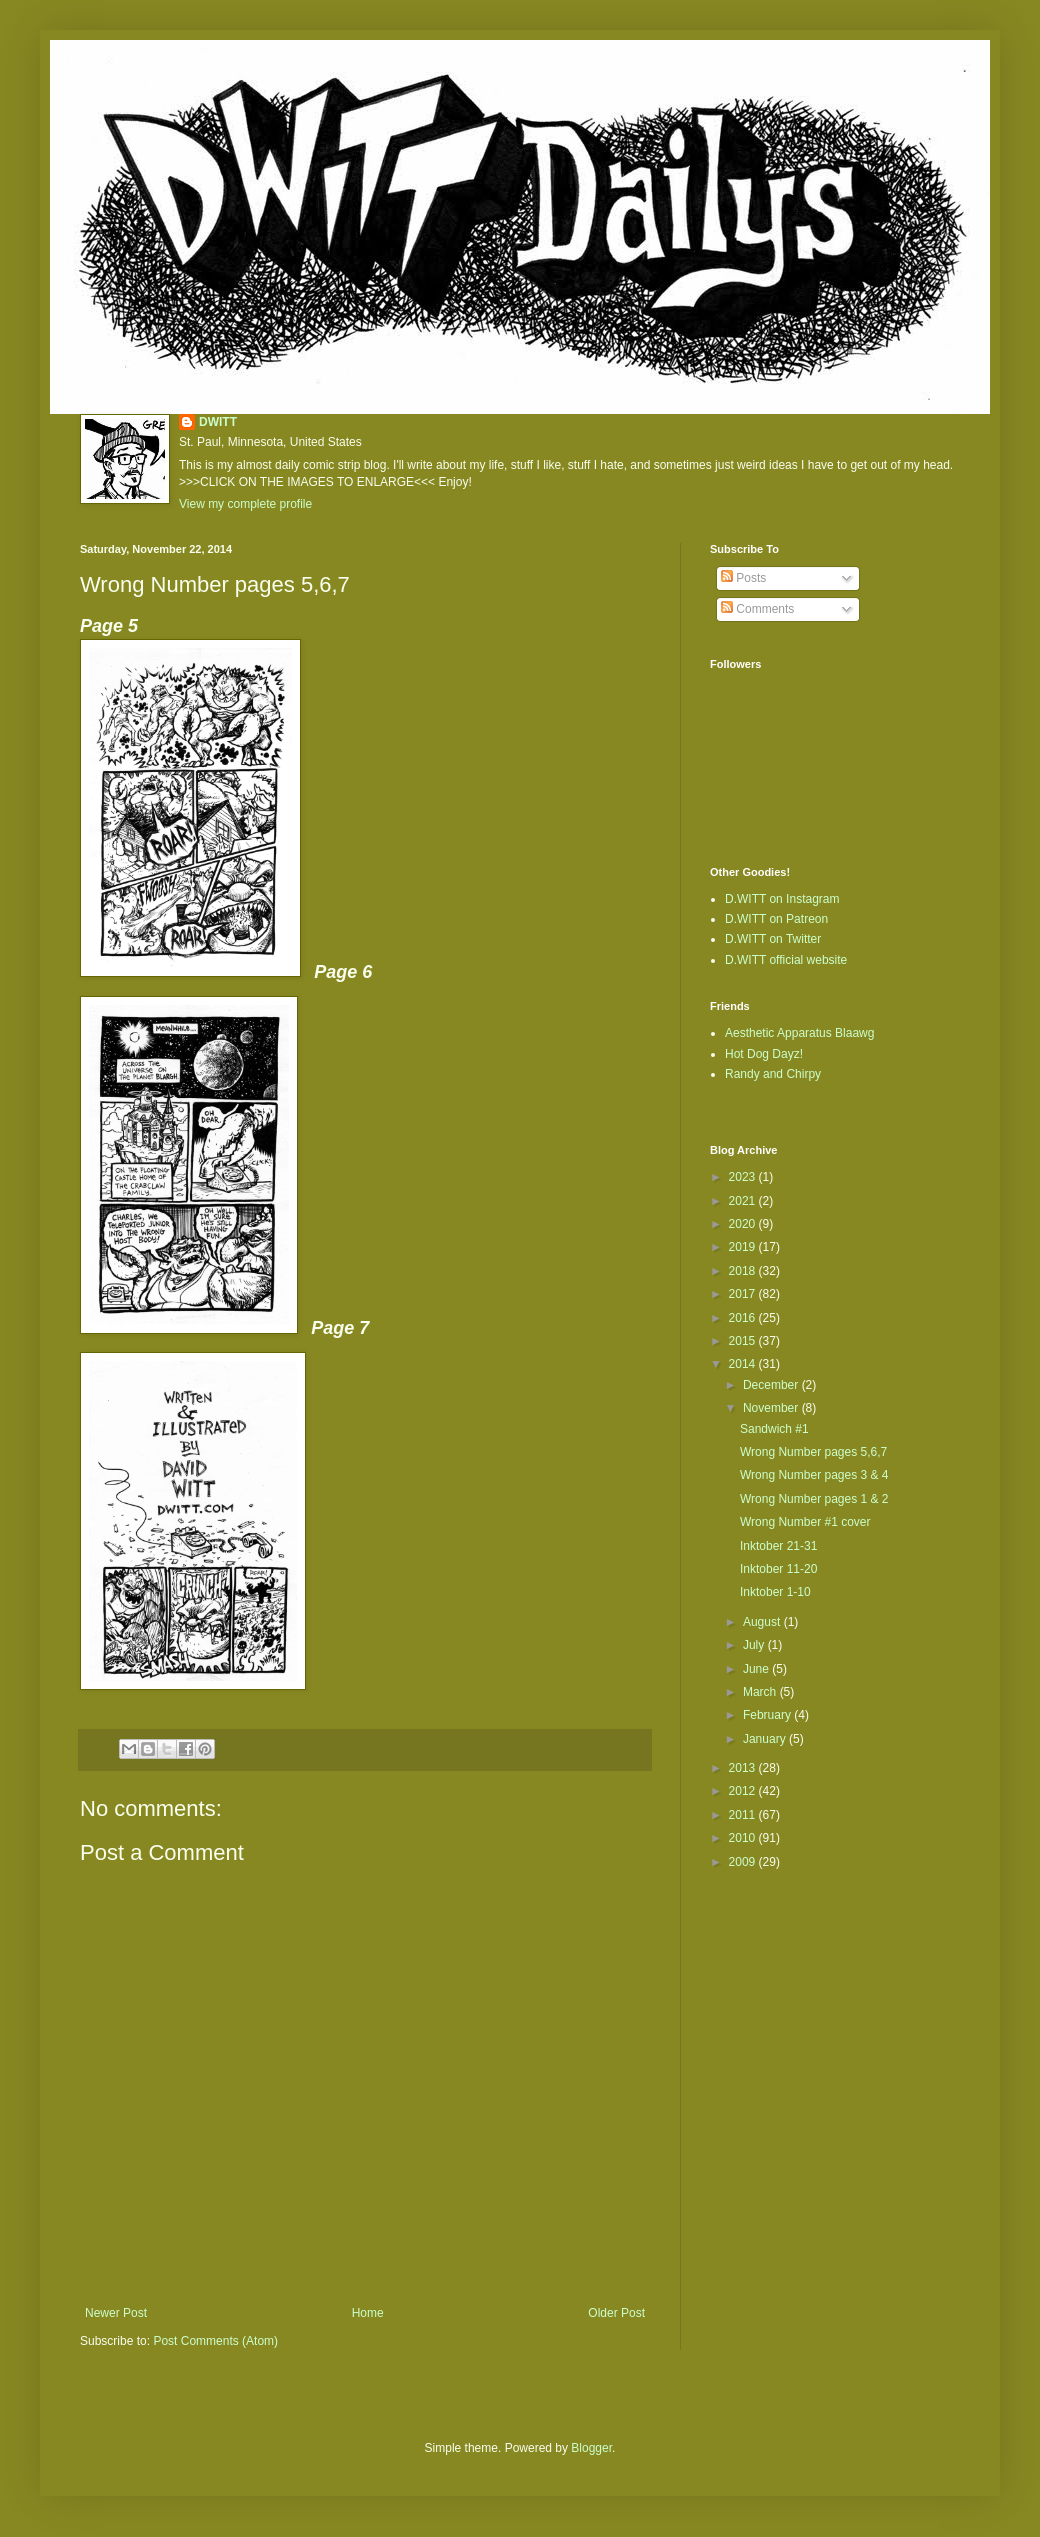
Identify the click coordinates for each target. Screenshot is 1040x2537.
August (763, 1622)
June (757, 1669)
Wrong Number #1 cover (805, 1522)
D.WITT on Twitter (773, 939)
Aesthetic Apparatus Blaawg (799, 1033)
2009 (744, 1862)
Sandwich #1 (774, 1429)
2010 (744, 1838)
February (768, 1715)
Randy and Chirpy (773, 1074)
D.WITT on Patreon (776, 919)
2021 (744, 1201)
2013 (744, 1768)
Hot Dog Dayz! (764, 1054)
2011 (744, 1815)
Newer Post (116, 2313)
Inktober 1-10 (775, 1592)
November (772, 1408)
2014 (744, 1364)
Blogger (591, 2448)
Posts (743, 578)
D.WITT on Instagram (782, 899)
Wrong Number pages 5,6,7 (813, 1452)
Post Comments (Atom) (215, 2341)
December (772, 1385)
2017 (744, 1294)
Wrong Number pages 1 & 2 (814, 1499)
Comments (757, 609)
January (766, 1739)
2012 (744, 1791)
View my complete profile (245, 504)
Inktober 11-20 (778, 1569)
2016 (744, 1318)
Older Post (616, 2313)
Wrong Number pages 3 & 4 (814, 1475)
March (761, 1692)
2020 (744, 1224)
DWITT (218, 422)
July (755, 1645)
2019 (744, 1247)
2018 (744, 1271)
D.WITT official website (786, 960)
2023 (744, 1177)
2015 (744, 1341)
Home (368, 2313)
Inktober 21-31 (778, 1546)
